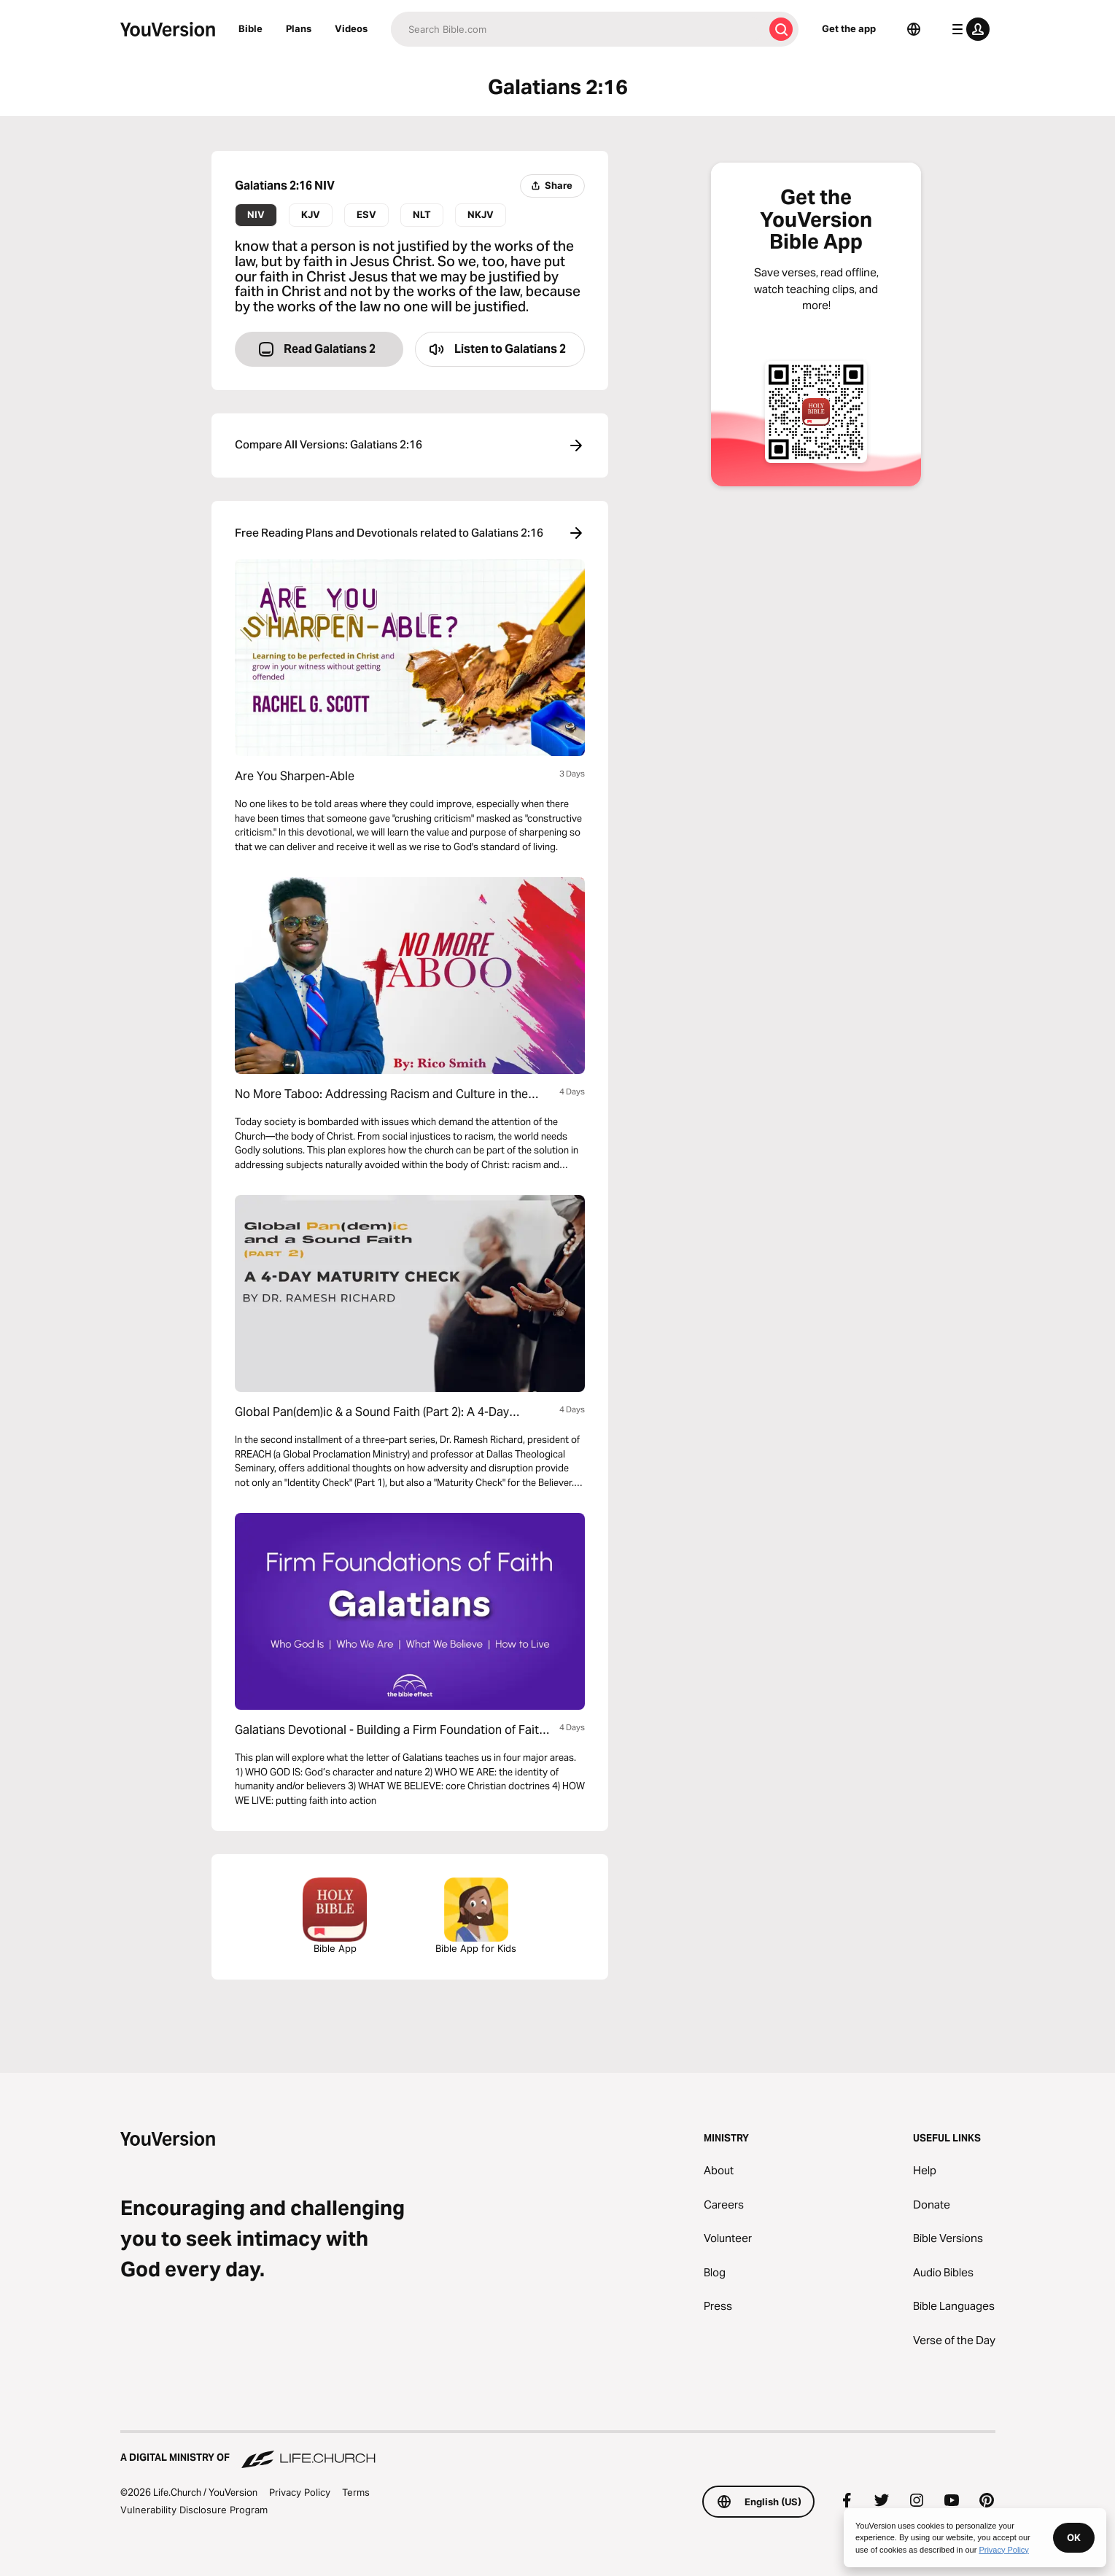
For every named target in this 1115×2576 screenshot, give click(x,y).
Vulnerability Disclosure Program (194, 2509)
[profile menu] (967, 29)
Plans (298, 28)
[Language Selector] (913, 29)
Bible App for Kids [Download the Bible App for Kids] (475, 1915)
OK (1074, 2537)
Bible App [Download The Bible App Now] (335, 1915)
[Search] (577, 29)
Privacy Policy (299, 2492)
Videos (351, 28)
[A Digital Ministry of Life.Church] (557, 2450)
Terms (356, 2492)
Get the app (849, 28)
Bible (250, 28)
